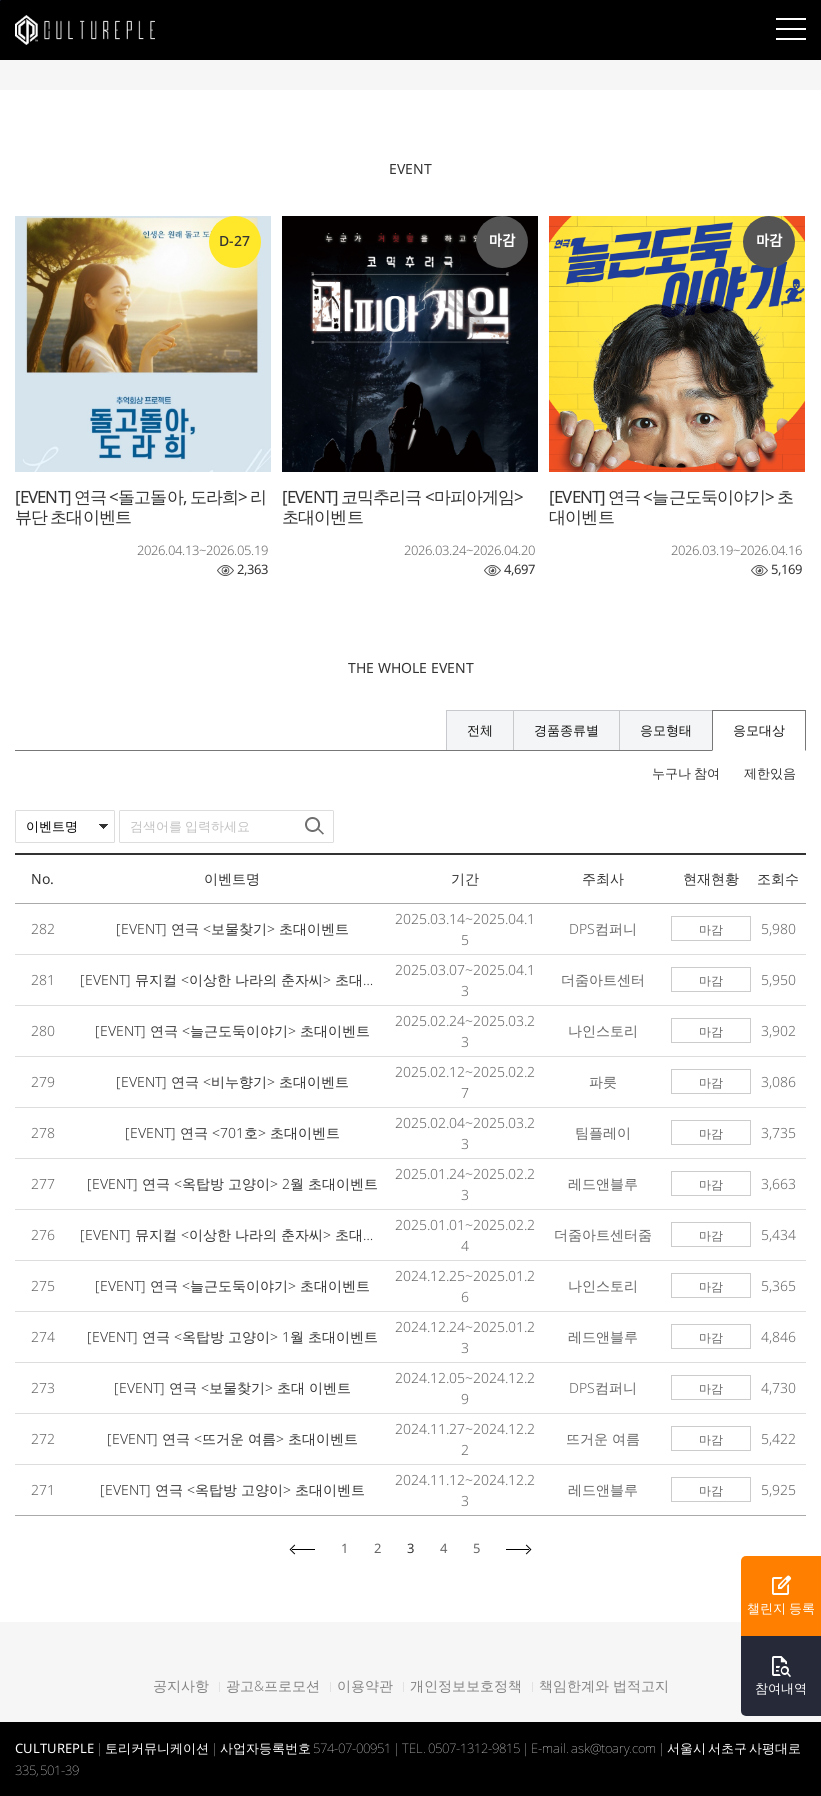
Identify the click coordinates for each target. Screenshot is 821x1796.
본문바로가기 (0, 0)
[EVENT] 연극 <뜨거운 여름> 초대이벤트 (232, 1438)
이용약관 (365, 1686)
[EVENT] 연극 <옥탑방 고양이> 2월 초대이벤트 (232, 1183)
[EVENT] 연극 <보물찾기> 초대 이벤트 (232, 1387)
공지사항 (181, 1686)
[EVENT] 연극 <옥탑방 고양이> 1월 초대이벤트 (232, 1336)
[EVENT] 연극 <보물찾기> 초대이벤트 (232, 928)
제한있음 (770, 773)
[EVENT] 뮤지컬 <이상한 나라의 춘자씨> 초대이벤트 (231, 979)
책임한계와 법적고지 (604, 1686)
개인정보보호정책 (466, 1686)
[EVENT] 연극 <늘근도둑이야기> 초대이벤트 (232, 1030)
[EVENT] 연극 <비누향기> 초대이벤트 (232, 1081)
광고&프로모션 (273, 1686)
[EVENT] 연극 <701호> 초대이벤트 (232, 1132)
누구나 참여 (686, 773)
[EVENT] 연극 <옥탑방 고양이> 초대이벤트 (232, 1489)
